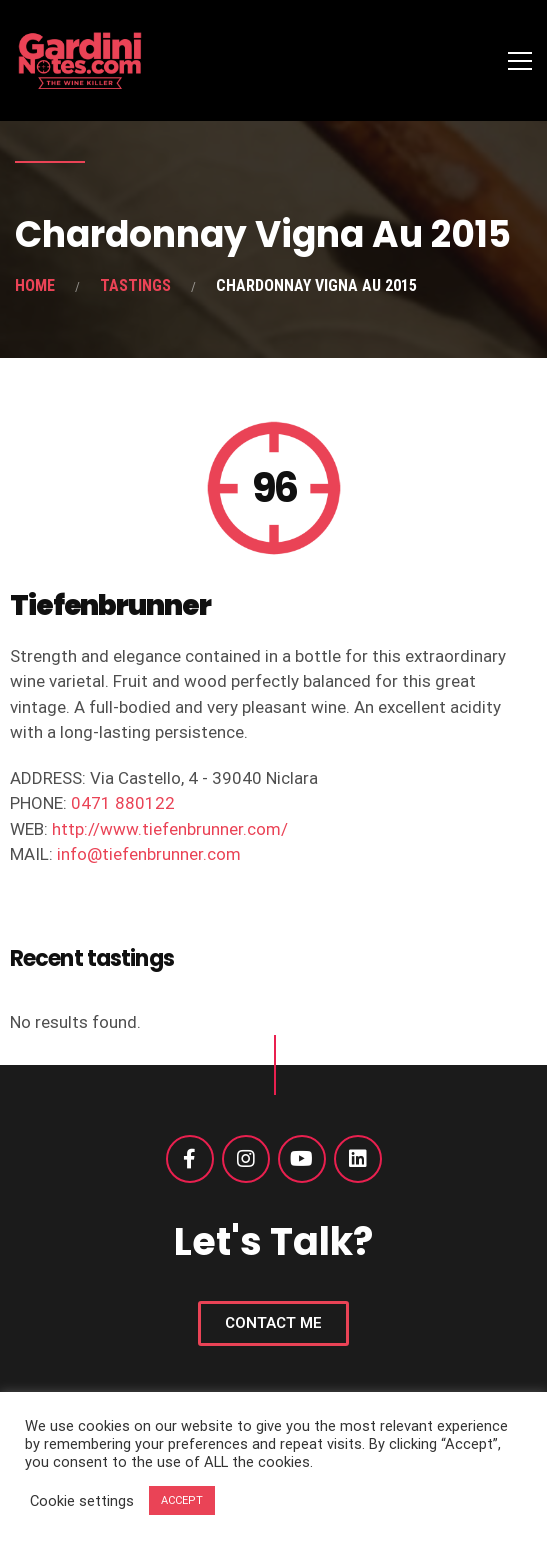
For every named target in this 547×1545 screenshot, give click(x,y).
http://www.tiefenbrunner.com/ (170, 829)
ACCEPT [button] (182, 1500)
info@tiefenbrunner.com (149, 854)
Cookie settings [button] (82, 1501)
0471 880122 (123, 803)
